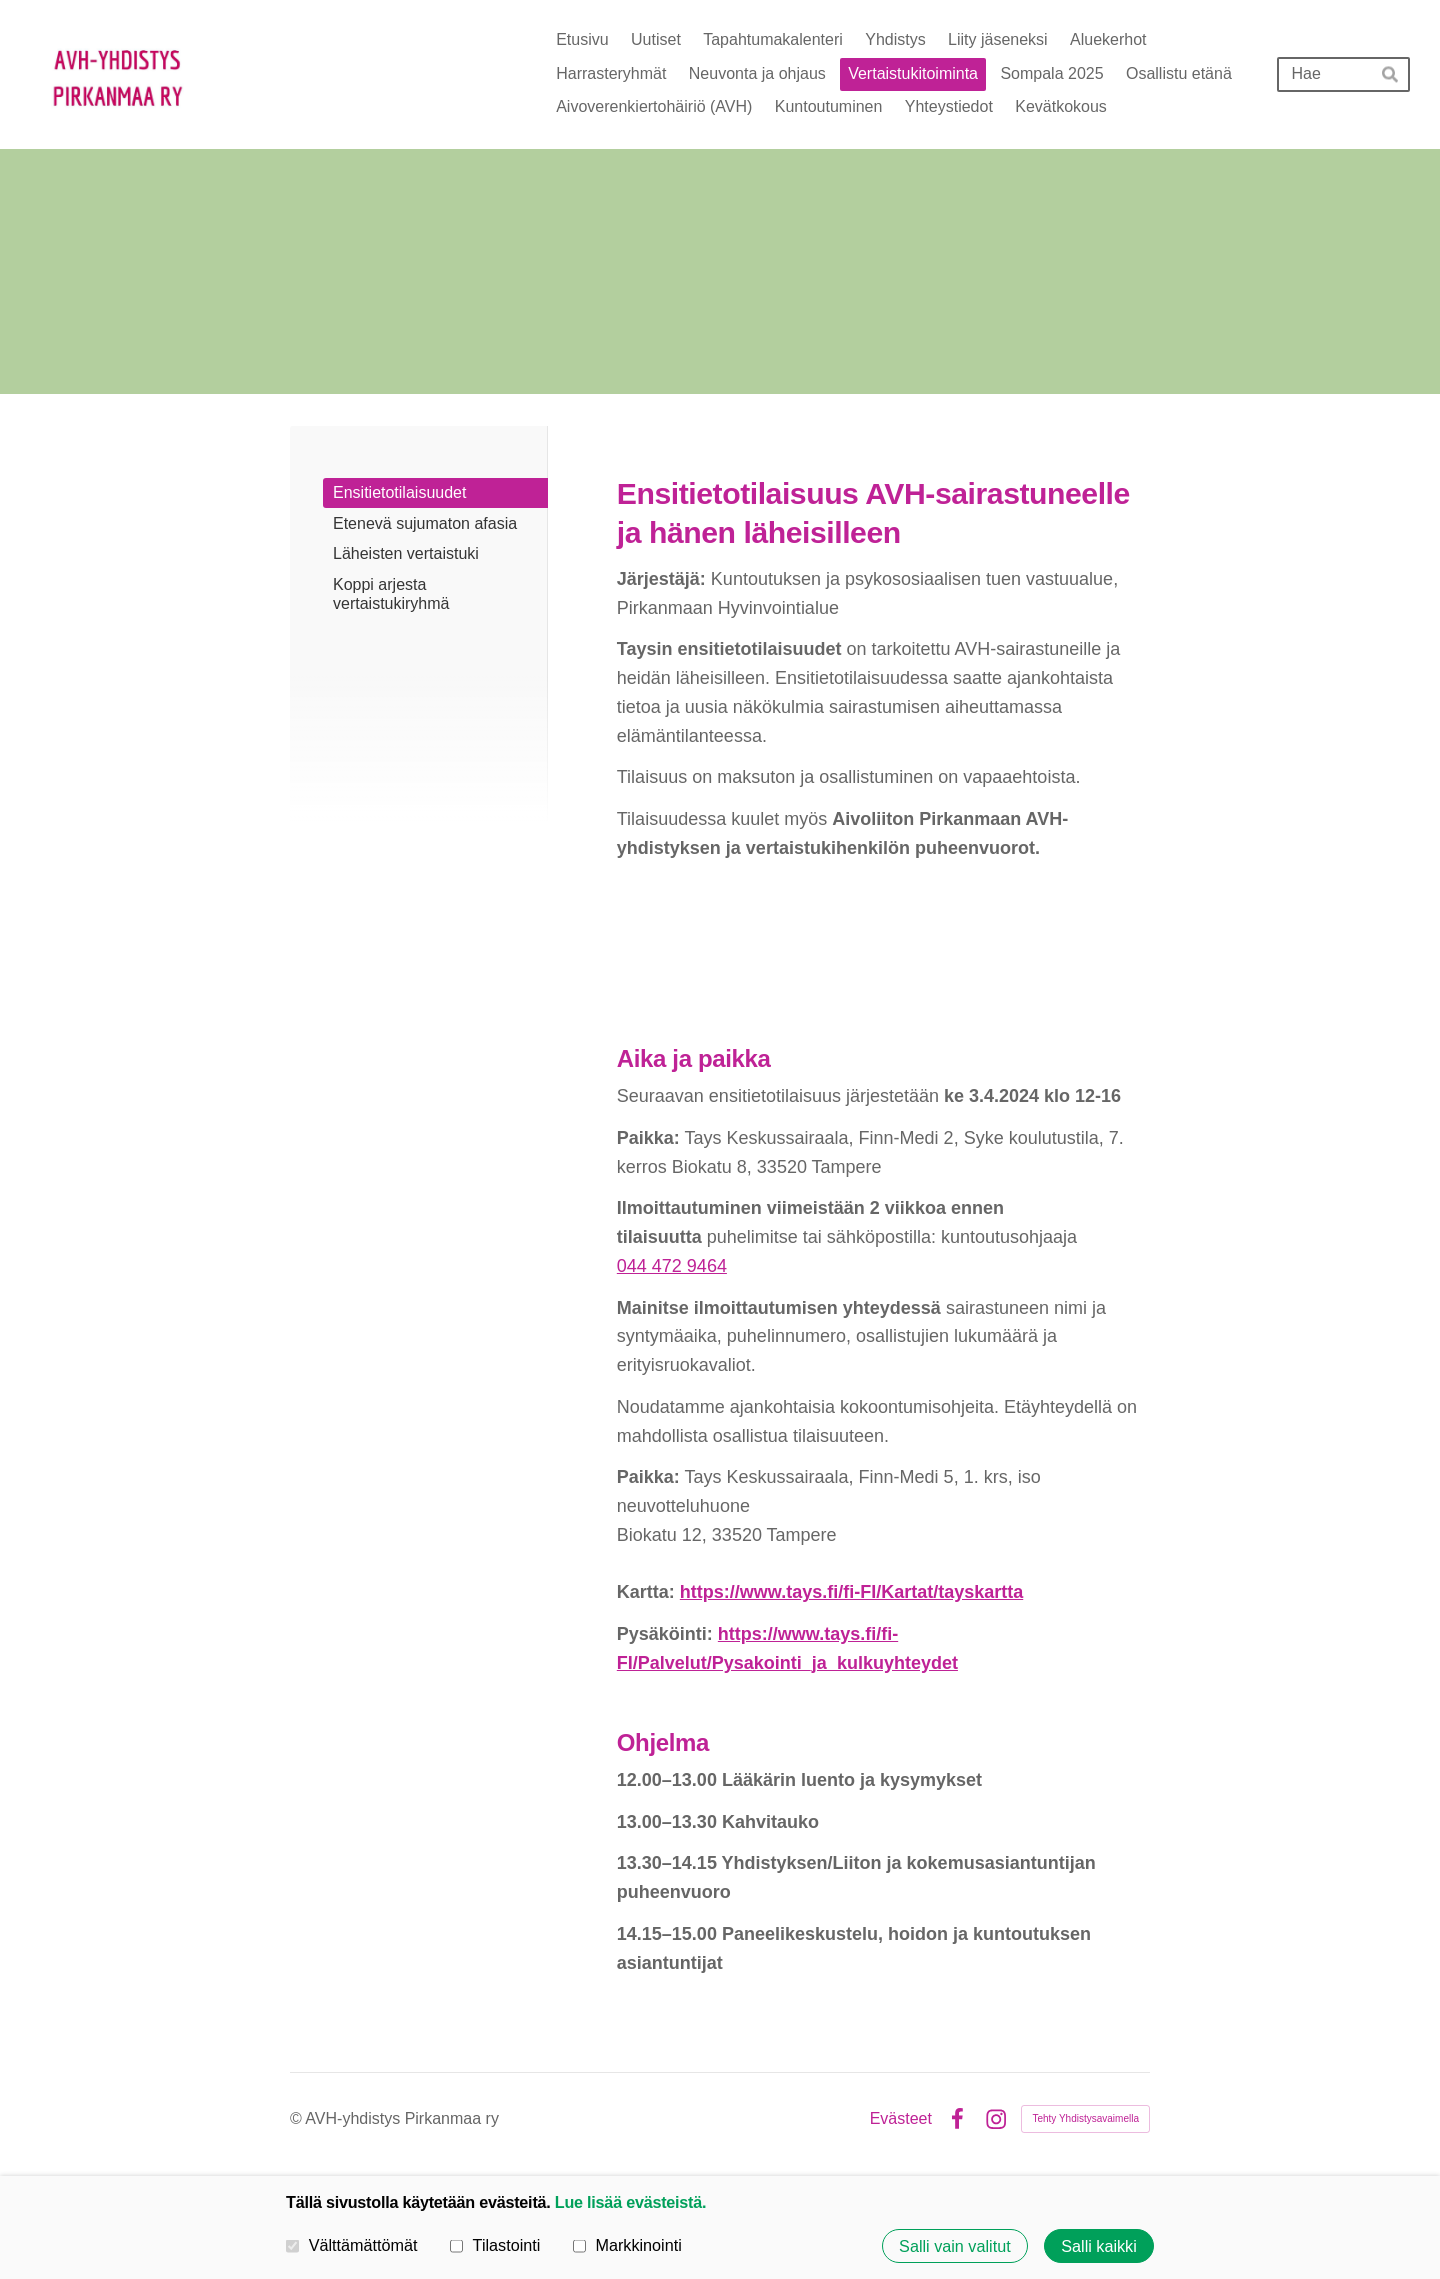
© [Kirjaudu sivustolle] (297, 2118)
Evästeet (901, 2119)
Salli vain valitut (955, 2246)
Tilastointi (495, 2245)
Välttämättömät (352, 2245)
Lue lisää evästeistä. (630, 2202)
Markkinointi (627, 2245)
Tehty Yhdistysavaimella (1085, 2118)
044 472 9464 (672, 1266)
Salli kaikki (1099, 2246)
